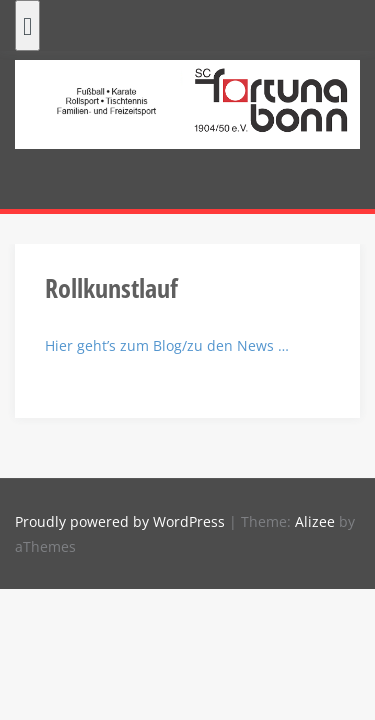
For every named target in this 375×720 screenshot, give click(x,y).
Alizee (315, 521)
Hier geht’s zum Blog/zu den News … (167, 345)
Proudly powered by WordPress (120, 521)
